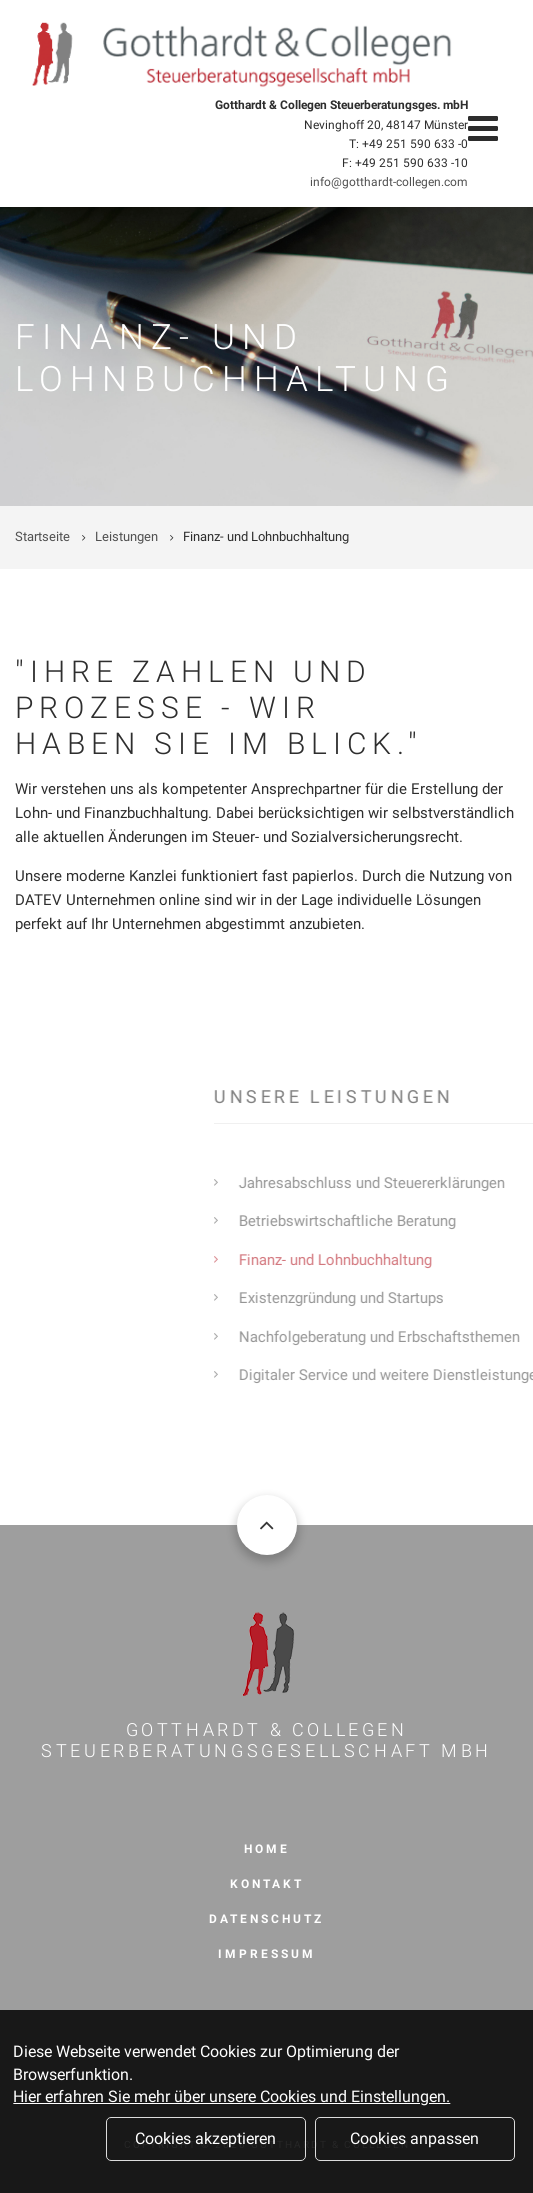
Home (267, 1849)
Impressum (267, 1954)
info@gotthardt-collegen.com (389, 182)
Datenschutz (266, 1919)
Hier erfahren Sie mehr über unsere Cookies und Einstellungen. (231, 2102)
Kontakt (267, 1884)
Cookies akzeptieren (205, 2144)
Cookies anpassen (414, 2144)
